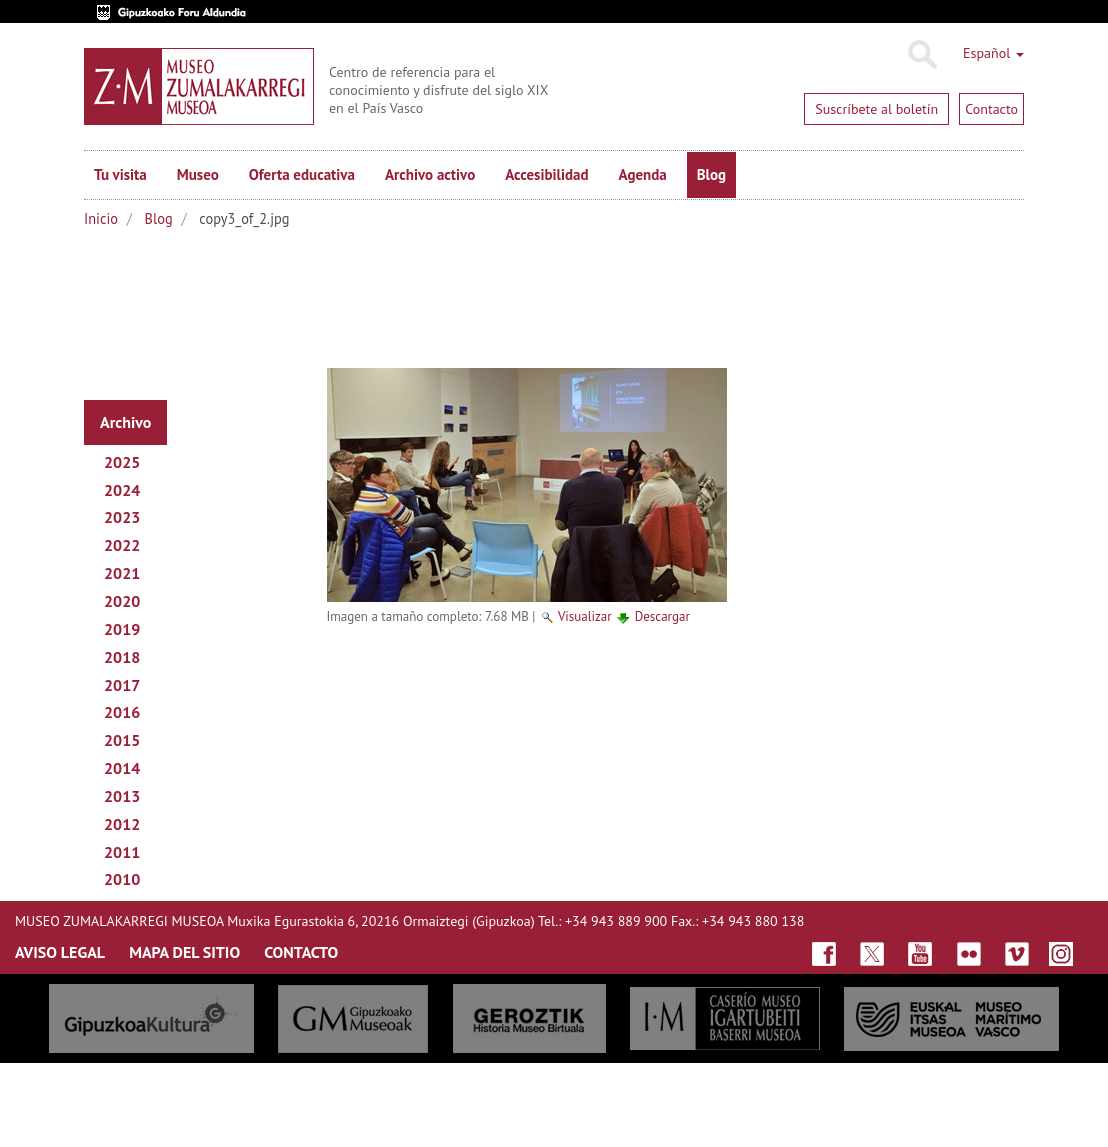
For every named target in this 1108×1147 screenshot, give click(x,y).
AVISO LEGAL (60, 952)
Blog (711, 174)
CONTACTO (301, 952)
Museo (198, 174)
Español (993, 53)
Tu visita (120, 174)
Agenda (643, 174)
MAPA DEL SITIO (184, 952)
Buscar (921, 55)
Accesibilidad (546, 174)
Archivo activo (430, 174)
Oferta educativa (302, 174)
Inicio (101, 218)
